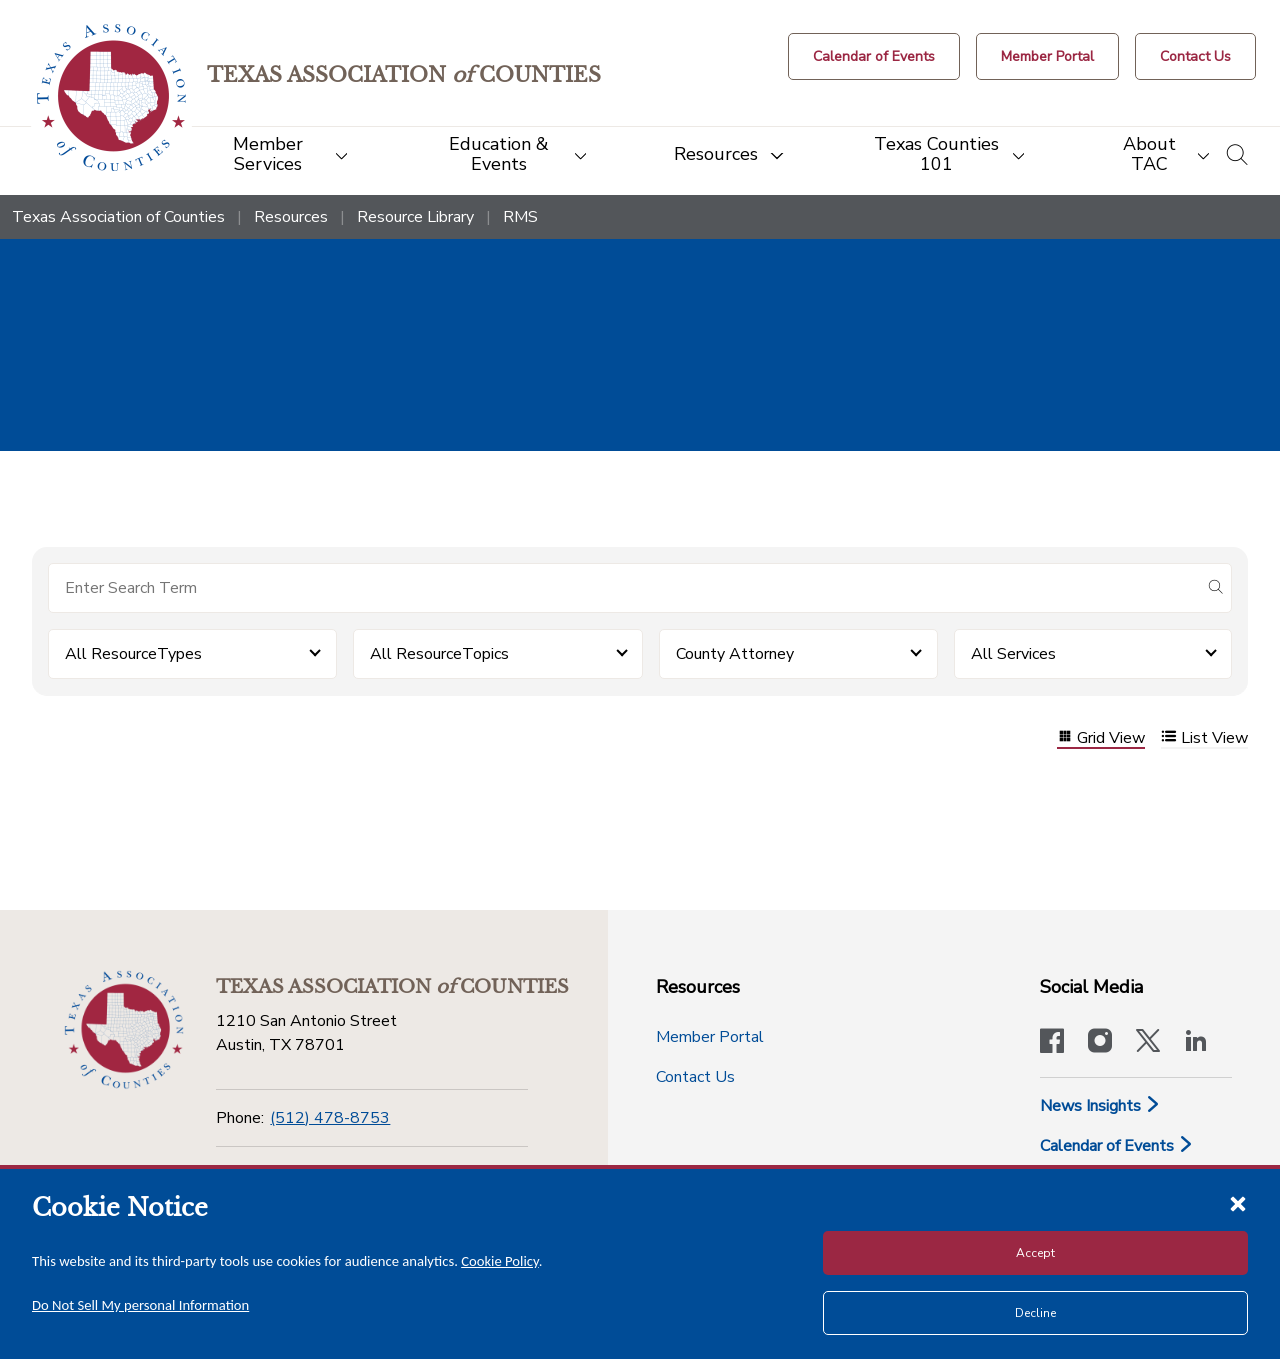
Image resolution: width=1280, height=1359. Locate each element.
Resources (291, 217)
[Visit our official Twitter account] (1148, 1043)
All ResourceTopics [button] (439, 654)
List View (1204, 738)
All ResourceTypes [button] (133, 654)
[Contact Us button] (1195, 56)
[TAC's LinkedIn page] (1196, 1043)
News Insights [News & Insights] (1100, 1106)
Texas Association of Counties (118, 217)
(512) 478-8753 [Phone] (330, 1118)
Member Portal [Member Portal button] (710, 1037)
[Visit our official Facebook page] (1052, 1043)
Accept (1035, 1253)
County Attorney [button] (735, 654)
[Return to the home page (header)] (111, 97)
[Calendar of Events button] (874, 56)
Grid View (1101, 738)
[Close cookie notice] (1238, 1203)
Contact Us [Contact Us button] (695, 1077)
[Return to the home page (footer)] (124, 1030)
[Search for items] (624, 588)
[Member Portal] (1047, 56)
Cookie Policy (500, 1261)
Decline (1035, 1313)
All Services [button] (1013, 654)
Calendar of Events (1117, 1146)
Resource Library (415, 217)
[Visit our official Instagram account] (1100, 1043)
